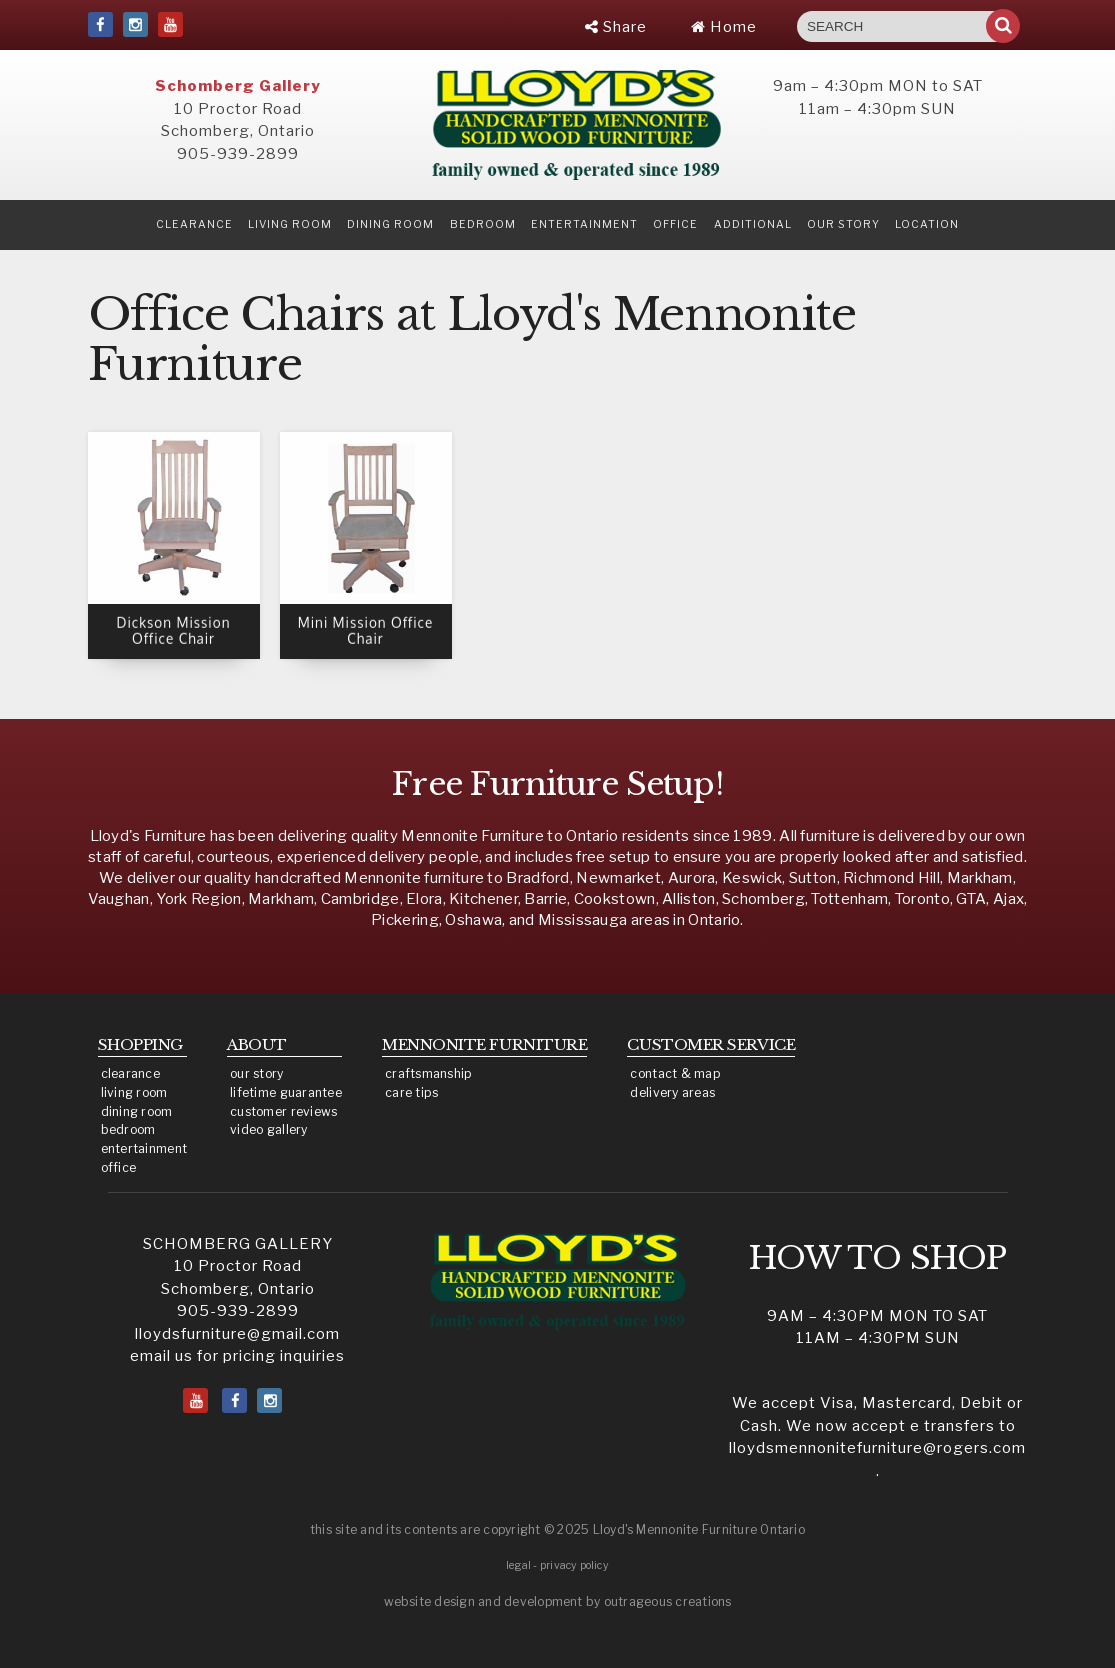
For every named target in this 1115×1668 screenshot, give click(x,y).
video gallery (269, 1129)
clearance (194, 224)
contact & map (675, 1073)
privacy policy (574, 1565)
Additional (753, 224)
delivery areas (672, 1092)
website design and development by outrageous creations (558, 1601)
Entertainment (584, 224)
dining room (137, 1111)
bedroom (128, 1129)
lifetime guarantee (286, 1092)
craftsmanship (429, 1073)
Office (675, 224)
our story (843, 224)
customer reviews (283, 1111)
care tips (411, 1092)
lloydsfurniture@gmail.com (237, 1334)
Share (615, 27)
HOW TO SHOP (877, 1258)
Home (724, 27)
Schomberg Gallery (238, 86)
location (927, 224)
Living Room (290, 224)
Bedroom (483, 224)
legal (518, 1565)
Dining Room (390, 224)
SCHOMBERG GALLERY (238, 1244)
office (119, 1167)
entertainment (144, 1148)
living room (134, 1092)
